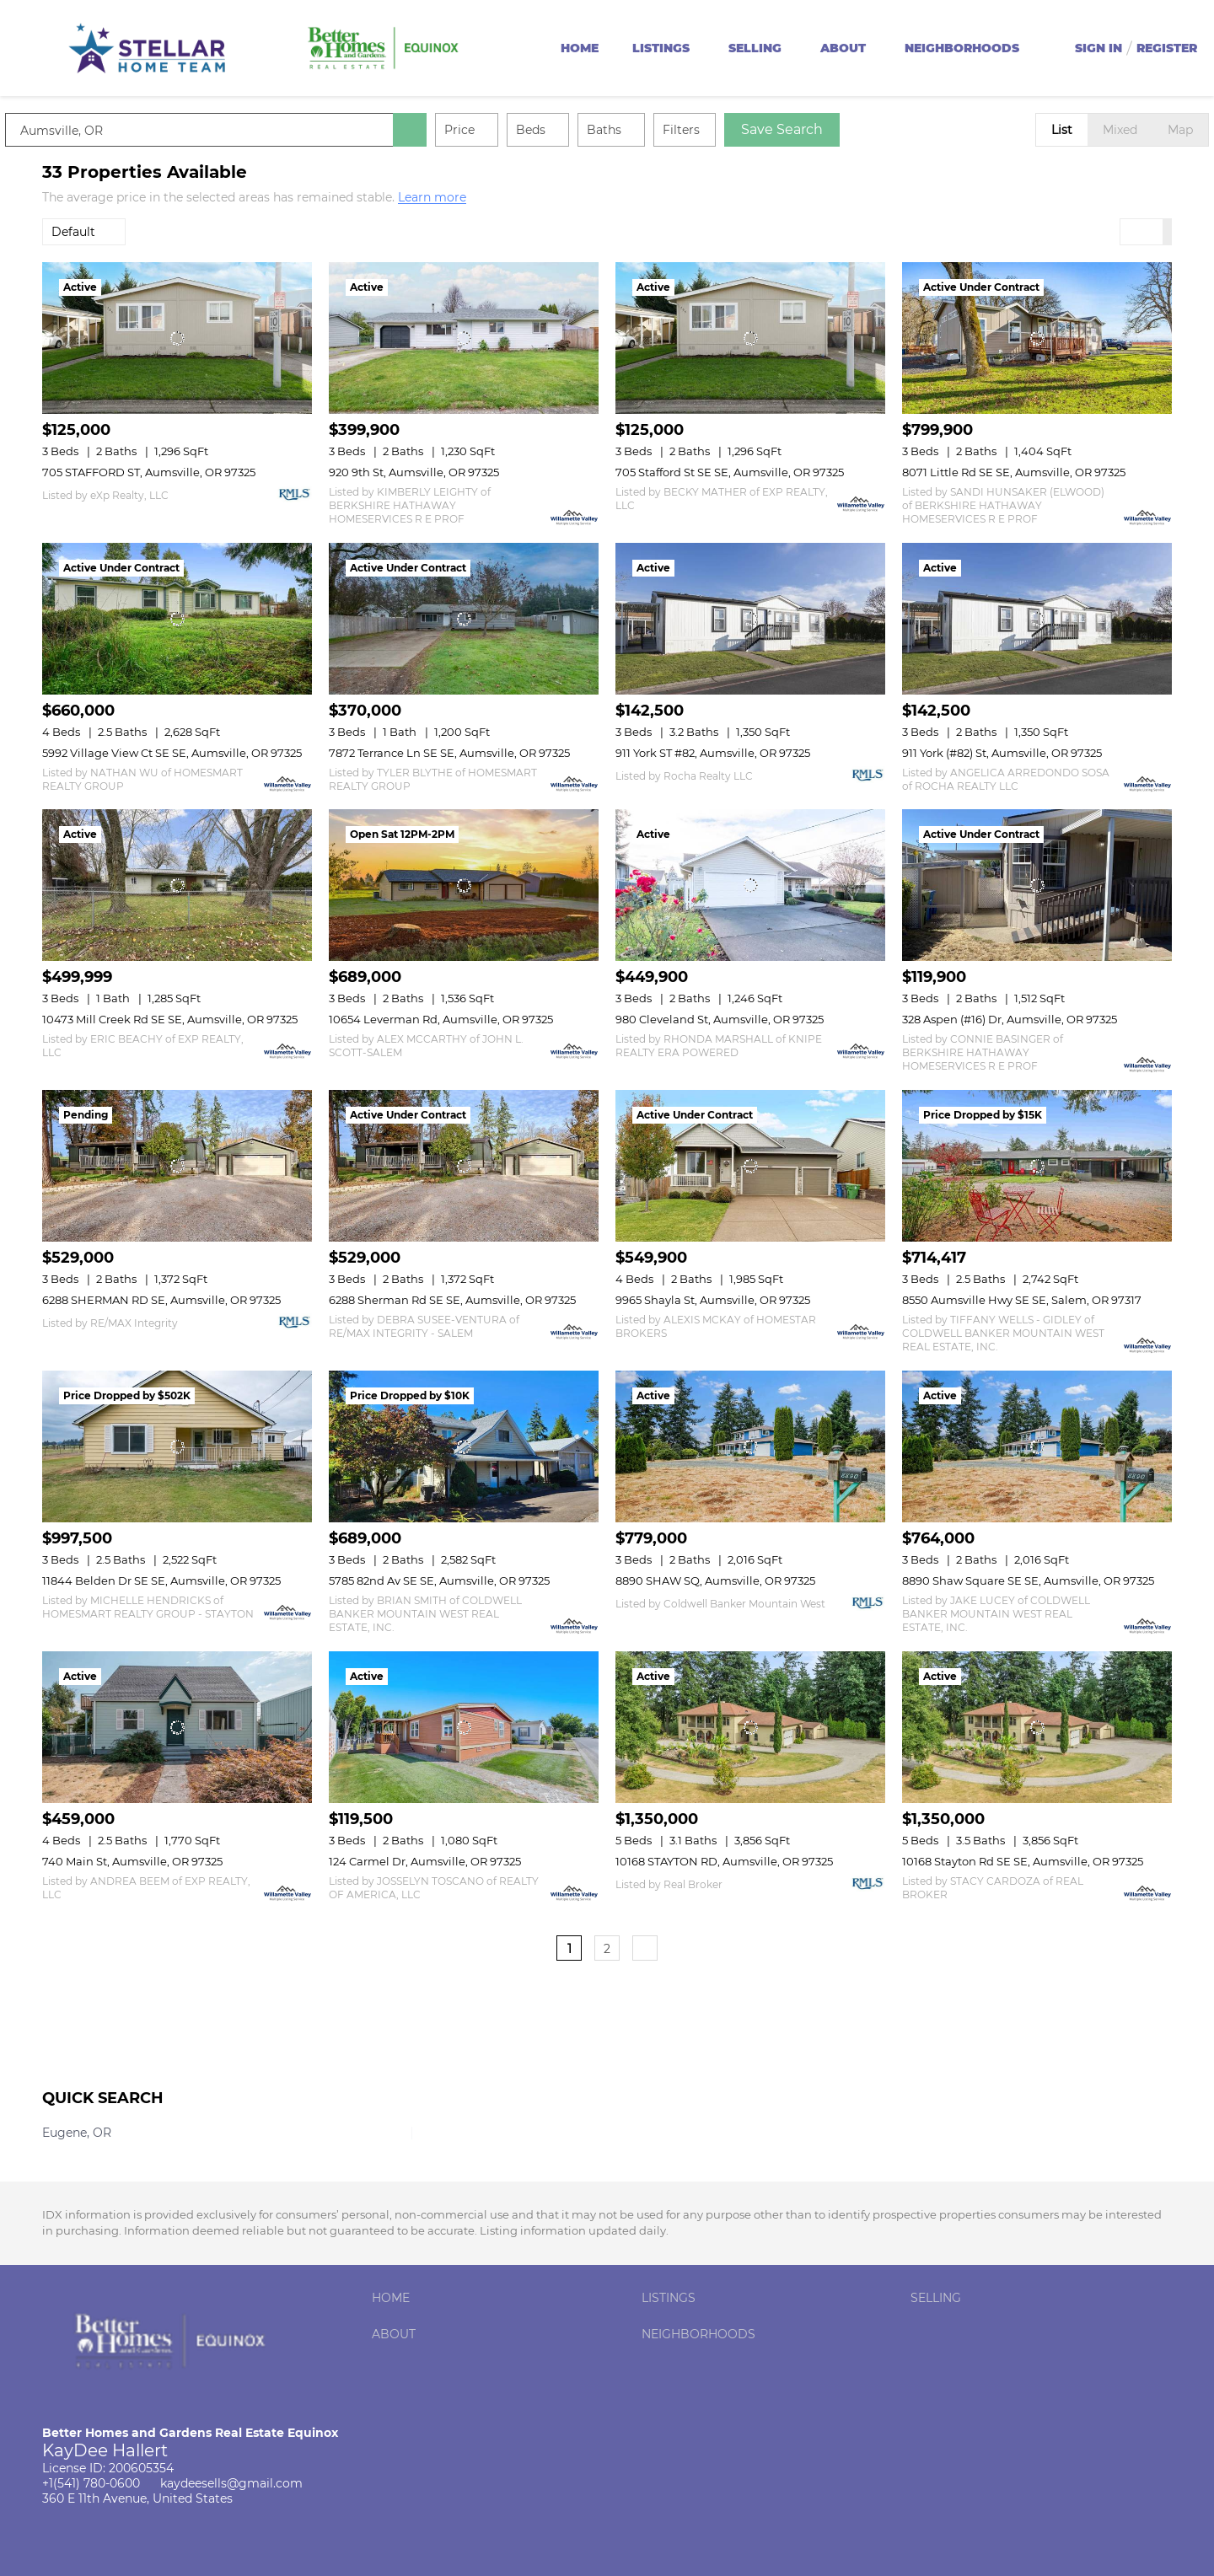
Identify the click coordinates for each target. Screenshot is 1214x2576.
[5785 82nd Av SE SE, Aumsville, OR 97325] (464, 1446)
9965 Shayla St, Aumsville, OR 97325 (712, 1300)
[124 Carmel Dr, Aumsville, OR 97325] (464, 1727)
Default (73, 231)
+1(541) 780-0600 (91, 2483)
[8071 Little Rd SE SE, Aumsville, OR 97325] (1037, 338)
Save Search (819, 129)
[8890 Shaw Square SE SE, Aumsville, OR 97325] (1037, 1446)
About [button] (843, 48)
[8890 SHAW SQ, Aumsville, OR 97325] (750, 1446)
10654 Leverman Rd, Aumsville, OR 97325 (441, 1019)
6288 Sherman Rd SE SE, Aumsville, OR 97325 (452, 1300)
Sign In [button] (1098, 48)
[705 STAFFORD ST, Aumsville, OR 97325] (177, 338)
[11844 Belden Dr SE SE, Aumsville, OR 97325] (177, 1446)
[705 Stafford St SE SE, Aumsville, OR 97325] (750, 338)
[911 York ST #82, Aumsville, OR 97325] (750, 619)
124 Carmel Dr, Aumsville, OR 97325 (425, 1861)
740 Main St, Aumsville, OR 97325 (132, 1861)
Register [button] (1166, 48)
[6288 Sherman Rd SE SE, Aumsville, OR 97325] (464, 1166)
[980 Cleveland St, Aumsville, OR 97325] (750, 885)
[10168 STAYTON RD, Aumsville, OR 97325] (750, 1727)
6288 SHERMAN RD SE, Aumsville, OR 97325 (161, 1300)
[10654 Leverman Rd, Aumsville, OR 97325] (464, 885)
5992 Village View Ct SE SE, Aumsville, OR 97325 (172, 752)
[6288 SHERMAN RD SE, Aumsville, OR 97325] (177, 1166)
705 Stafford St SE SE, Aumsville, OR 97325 (729, 472)
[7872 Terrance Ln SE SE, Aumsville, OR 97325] (464, 619)
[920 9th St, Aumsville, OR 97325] (464, 338)
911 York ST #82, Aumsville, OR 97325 (712, 752)
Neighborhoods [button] (962, 48)
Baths (641, 129)
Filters (718, 129)
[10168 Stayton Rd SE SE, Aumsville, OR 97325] (1037, 1727)
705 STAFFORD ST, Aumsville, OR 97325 (148, 472)
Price (496, 129)
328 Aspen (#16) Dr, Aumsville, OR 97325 (1009, 1019)
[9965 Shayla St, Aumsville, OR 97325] (750, 1166)
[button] (447, 130)
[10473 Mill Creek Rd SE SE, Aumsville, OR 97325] (177, 885)
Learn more (432, 198)
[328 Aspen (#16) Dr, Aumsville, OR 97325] (1037, 885)
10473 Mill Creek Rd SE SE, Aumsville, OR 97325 (170, 1019)
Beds (568, 129)
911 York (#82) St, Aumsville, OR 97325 (1002, 752)
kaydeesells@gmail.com (231, 2483)
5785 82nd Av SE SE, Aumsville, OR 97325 (439, 1580)
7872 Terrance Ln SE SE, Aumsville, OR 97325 (449, 752)
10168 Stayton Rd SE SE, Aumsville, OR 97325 (1022, 1861)
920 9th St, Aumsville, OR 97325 (414, 472)
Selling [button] (755, 48)
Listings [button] (661, 48)
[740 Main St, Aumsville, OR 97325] (177, 1727)
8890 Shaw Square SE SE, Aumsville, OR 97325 (1028, 1580)
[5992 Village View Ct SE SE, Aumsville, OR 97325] (177, 619)
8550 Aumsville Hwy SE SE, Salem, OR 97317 (1021, 1300)
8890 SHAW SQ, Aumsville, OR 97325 (715, 1580)
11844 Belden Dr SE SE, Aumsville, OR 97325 (161, 1580)
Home (580, 48)
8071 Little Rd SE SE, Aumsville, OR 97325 (1013, 472)
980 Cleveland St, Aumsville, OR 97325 (719, 1019)
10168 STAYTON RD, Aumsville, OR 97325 (724, 1861)
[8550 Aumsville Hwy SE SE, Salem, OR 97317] (1037, 1166)
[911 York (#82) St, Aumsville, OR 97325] (1037, 619)
